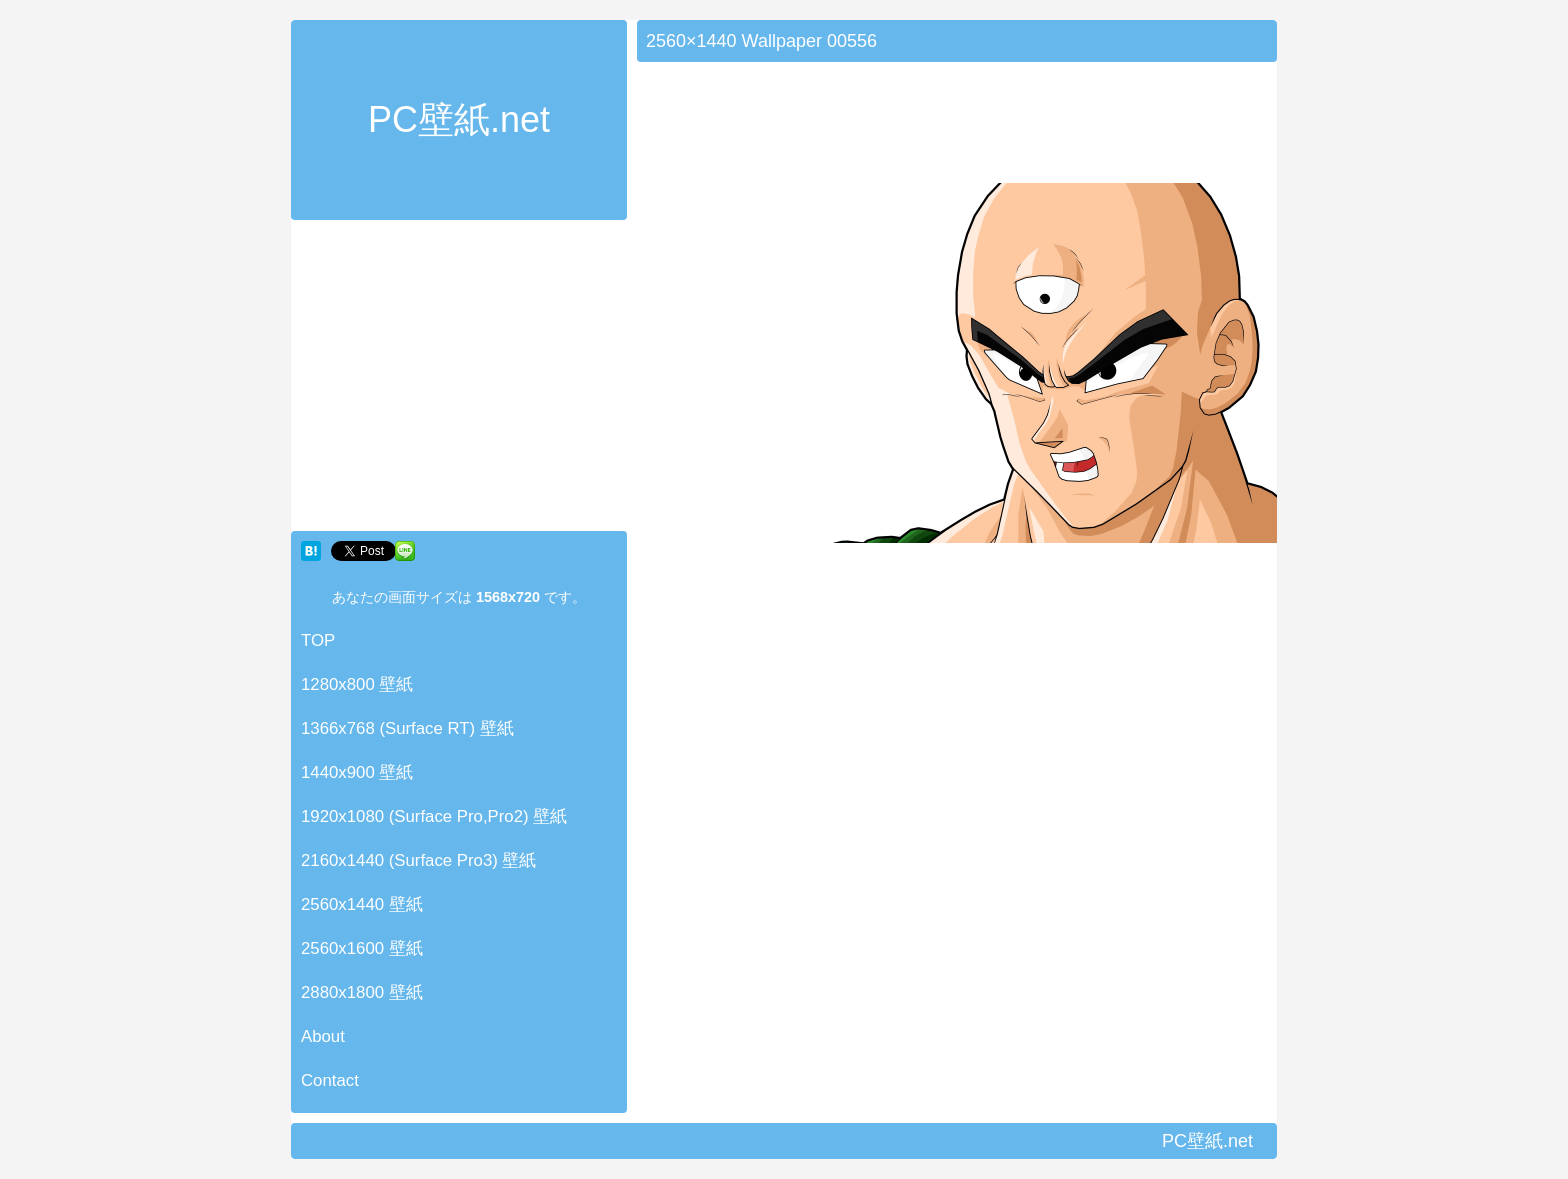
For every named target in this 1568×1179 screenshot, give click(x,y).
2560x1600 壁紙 (362, 948)
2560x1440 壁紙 (362, 904)
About (323, 1036)
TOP (318, 640)
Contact (330, 1080)
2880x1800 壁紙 (362, 992)
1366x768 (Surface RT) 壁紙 (407, 728)
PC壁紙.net (459, 119)
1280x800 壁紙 (357, 684)
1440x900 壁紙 (357, 772)
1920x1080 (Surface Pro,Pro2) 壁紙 (434, 816)
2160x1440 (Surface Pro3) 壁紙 (419, 860)
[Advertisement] (459, 380)
